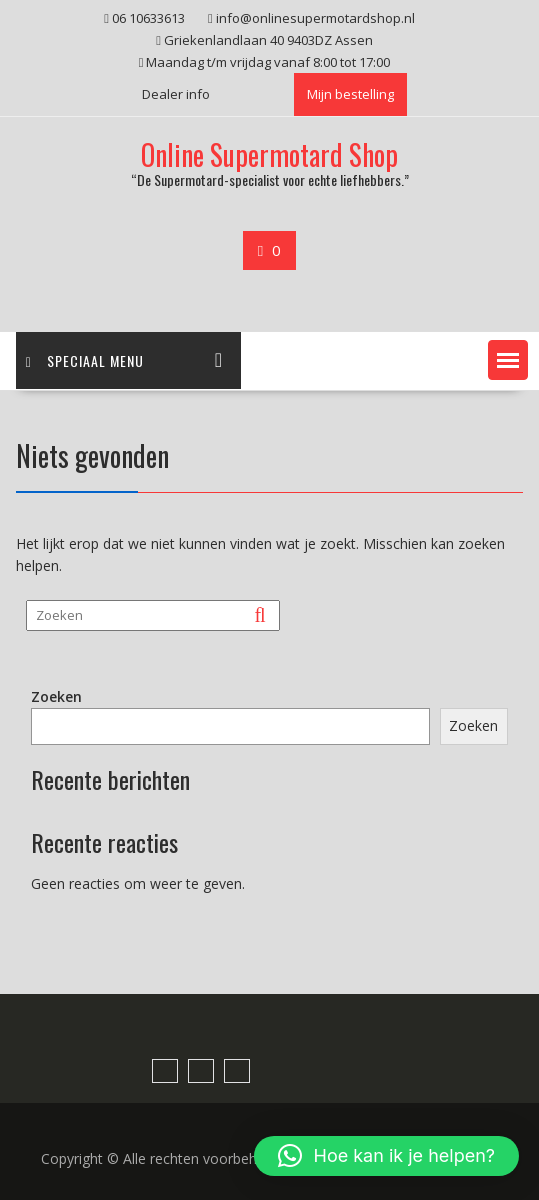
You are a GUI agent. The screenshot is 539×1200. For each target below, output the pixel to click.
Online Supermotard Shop (269, 154)
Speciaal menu (85, 360)
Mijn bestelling (350, 94)
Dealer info (176, 94)
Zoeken (56, 696)
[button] (508, 360)
